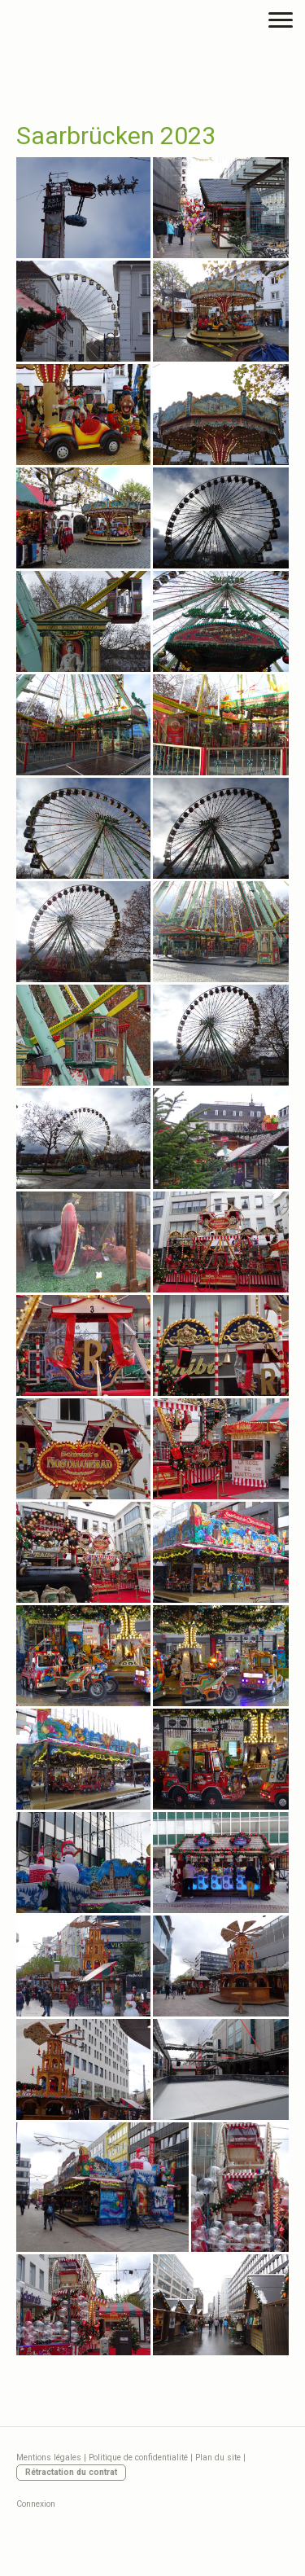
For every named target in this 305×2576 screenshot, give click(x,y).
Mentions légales (48, 2457)
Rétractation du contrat (71, 2472)
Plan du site (218, 2457)
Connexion (35, 2504)
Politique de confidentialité (138, 2457)
